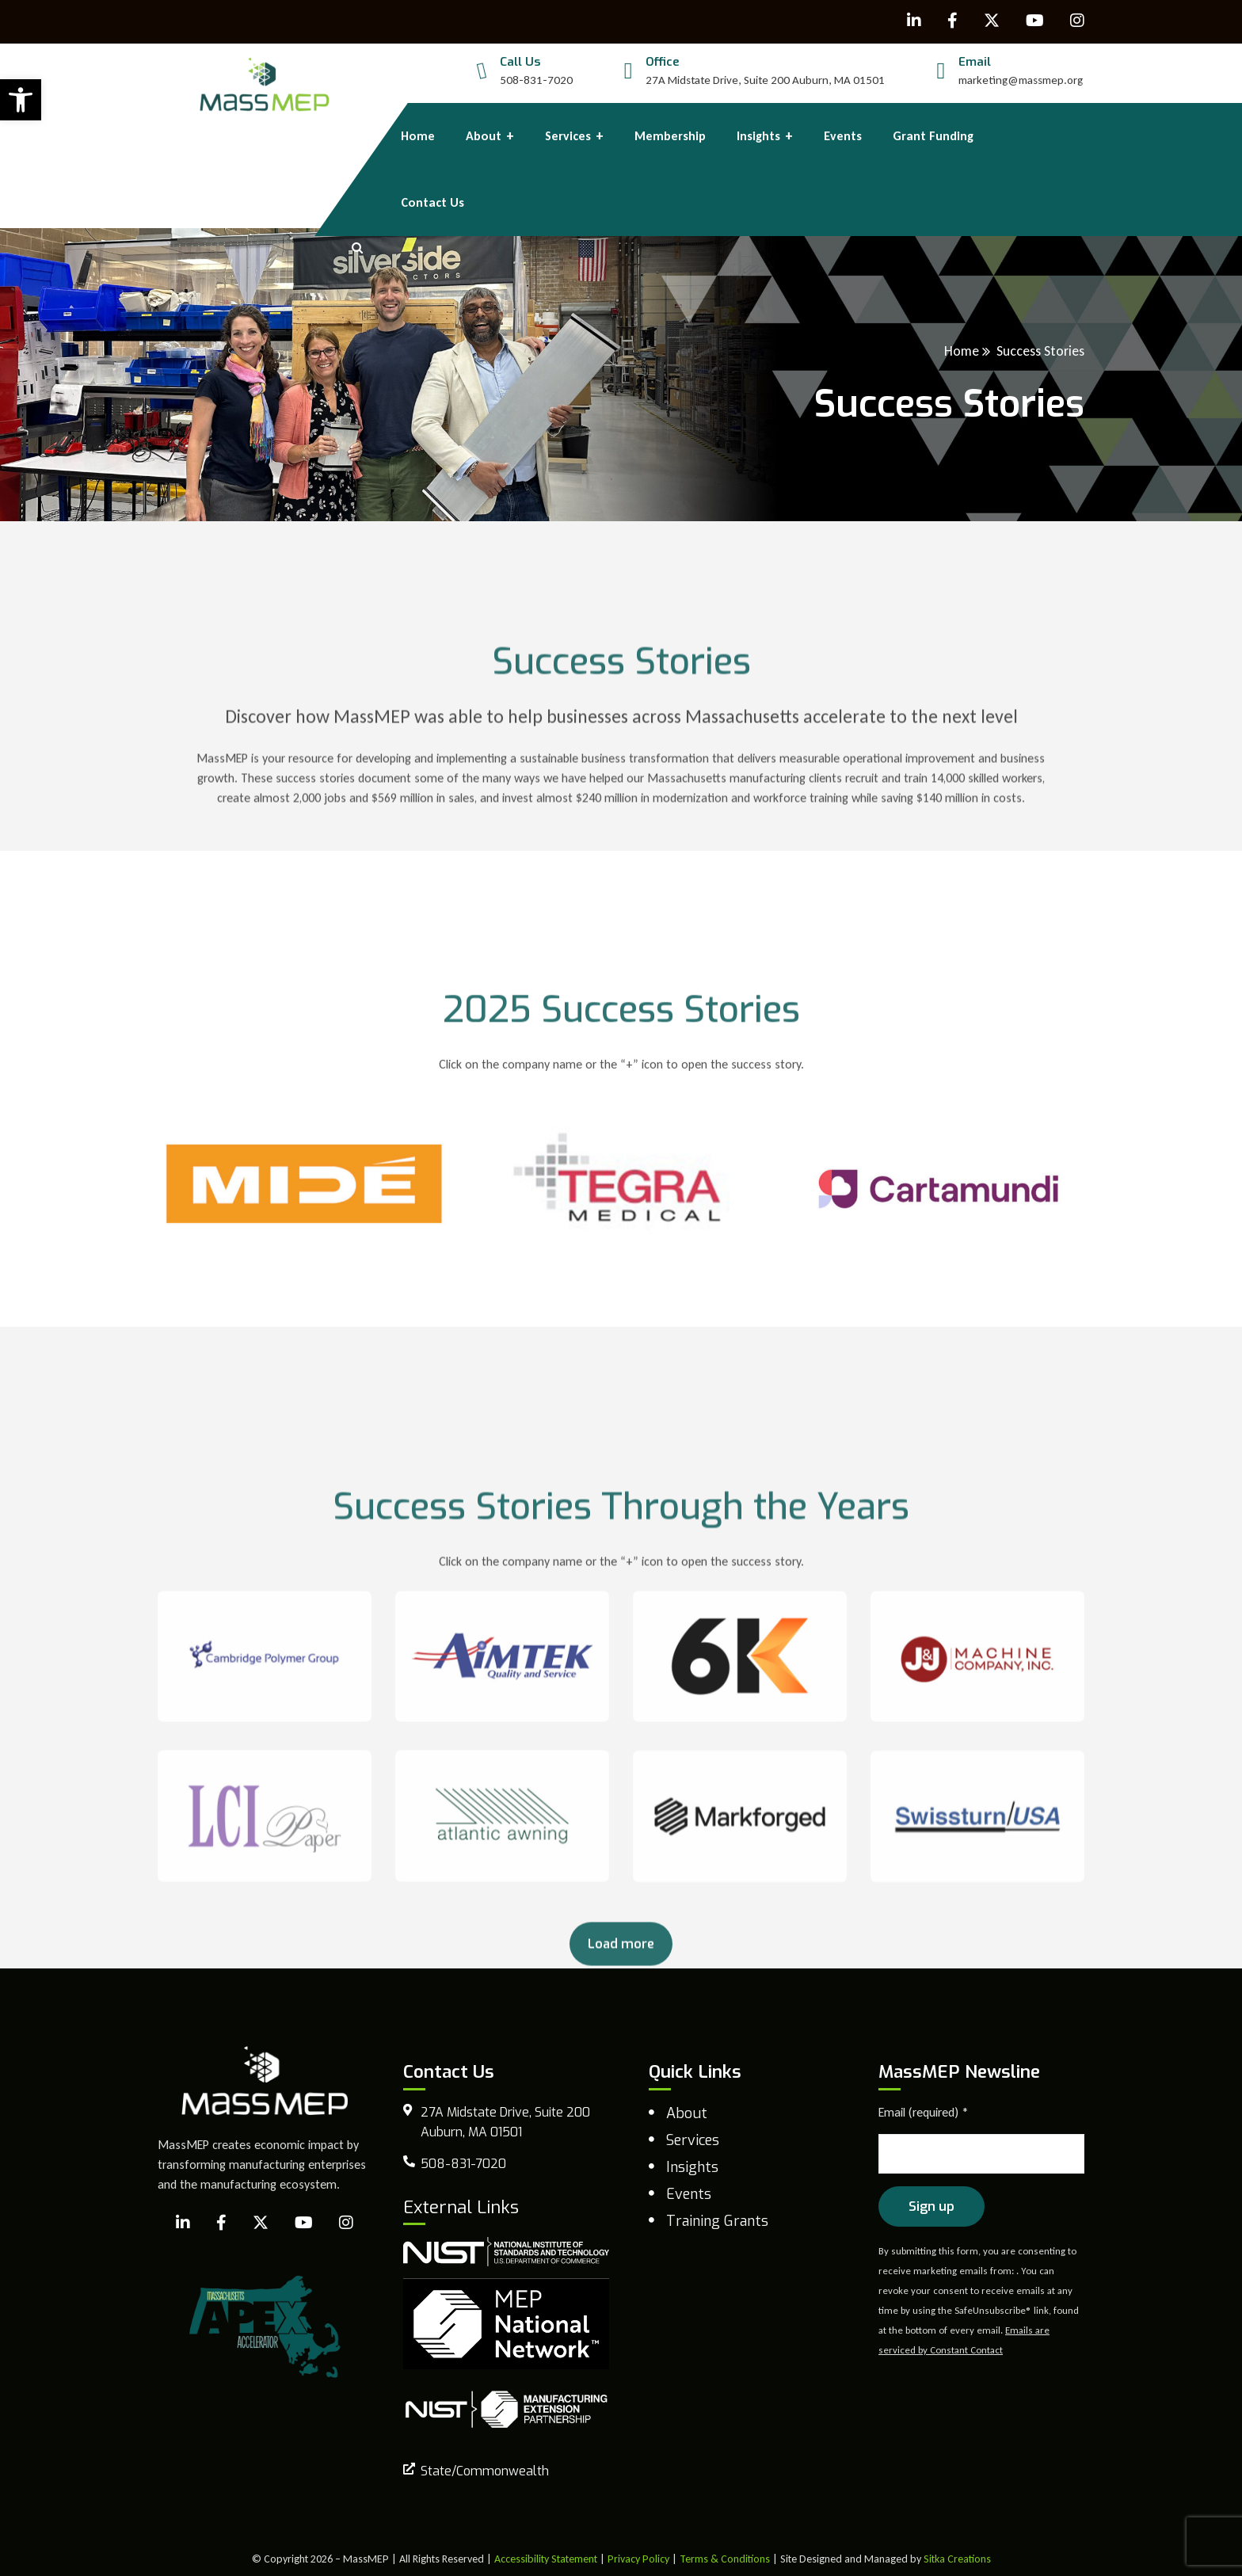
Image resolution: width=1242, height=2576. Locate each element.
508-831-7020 (536, 80)
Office (663, 62)
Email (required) (923, 2112)
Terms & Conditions (725, 2559)
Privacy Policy (638, 2559)
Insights (692, 2167)
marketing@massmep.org (1020, 80)
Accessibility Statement (545, 2559)
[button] (20, 99)
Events (688, 2194)
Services (692, 2140)
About (686, 2113)
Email (974, 62)
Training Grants (717, 2221)
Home (961, 351)
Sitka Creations (957, 2559)
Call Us (520, 62)
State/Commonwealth (485, 2471)
